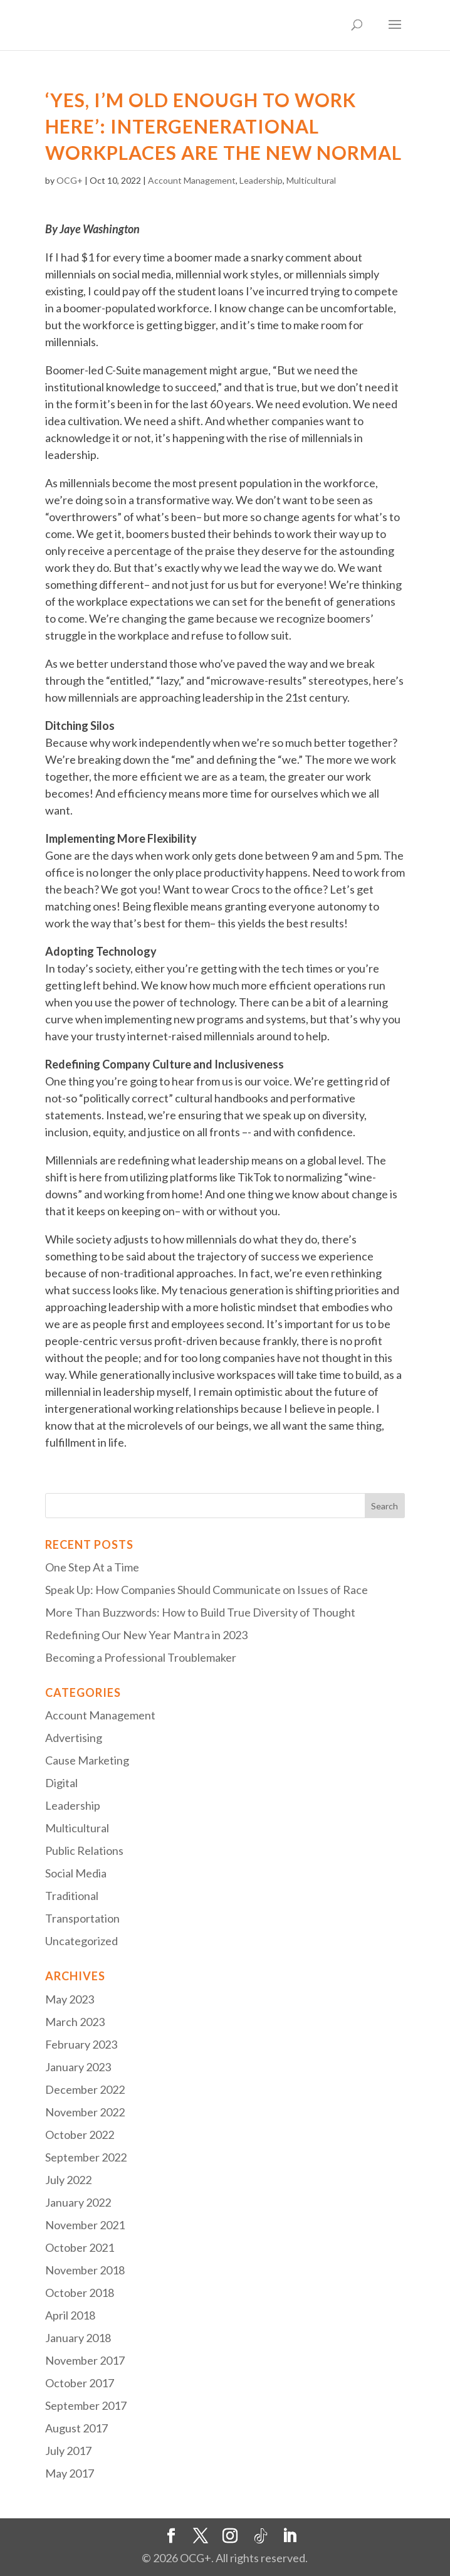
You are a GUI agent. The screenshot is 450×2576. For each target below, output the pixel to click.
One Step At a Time (92, 1567)
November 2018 (85, 2270)
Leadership (261, 180)
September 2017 (86, 2405)
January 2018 (78, 2338)
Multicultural (311, 180)
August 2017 (76, 2428)
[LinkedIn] (289, 2536)
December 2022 (85, 2089)
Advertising (73, 1738)
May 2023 (69, 1999)
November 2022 (85, 2112)
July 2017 (68, 2450)
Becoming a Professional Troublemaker (140, 1657)
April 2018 (70, 2315)
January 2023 (78, 2067)
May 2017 (69, 2473)
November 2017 (85, 2360)
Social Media (76, 1873)
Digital (61, 1783)
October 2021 (79, 2247)
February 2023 (81, 2044)
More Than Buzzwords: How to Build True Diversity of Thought (200, 1612)
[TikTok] (260, 2536)
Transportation (82, 1918)
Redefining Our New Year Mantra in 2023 (146, 1635)
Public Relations (84, 1850)
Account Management (192, 180)
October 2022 (79, 2134)
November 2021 (85, 2225)
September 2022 (86, 2157)
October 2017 (79, 2383)
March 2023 (75, 2022)
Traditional (71, 1896)
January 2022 (78, 2202)
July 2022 (68, 2180)
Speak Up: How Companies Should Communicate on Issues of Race (206, 1590)
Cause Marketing (87, 1760)
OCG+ (69, 180)
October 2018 (79, 2292)
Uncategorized (81, 1941)
